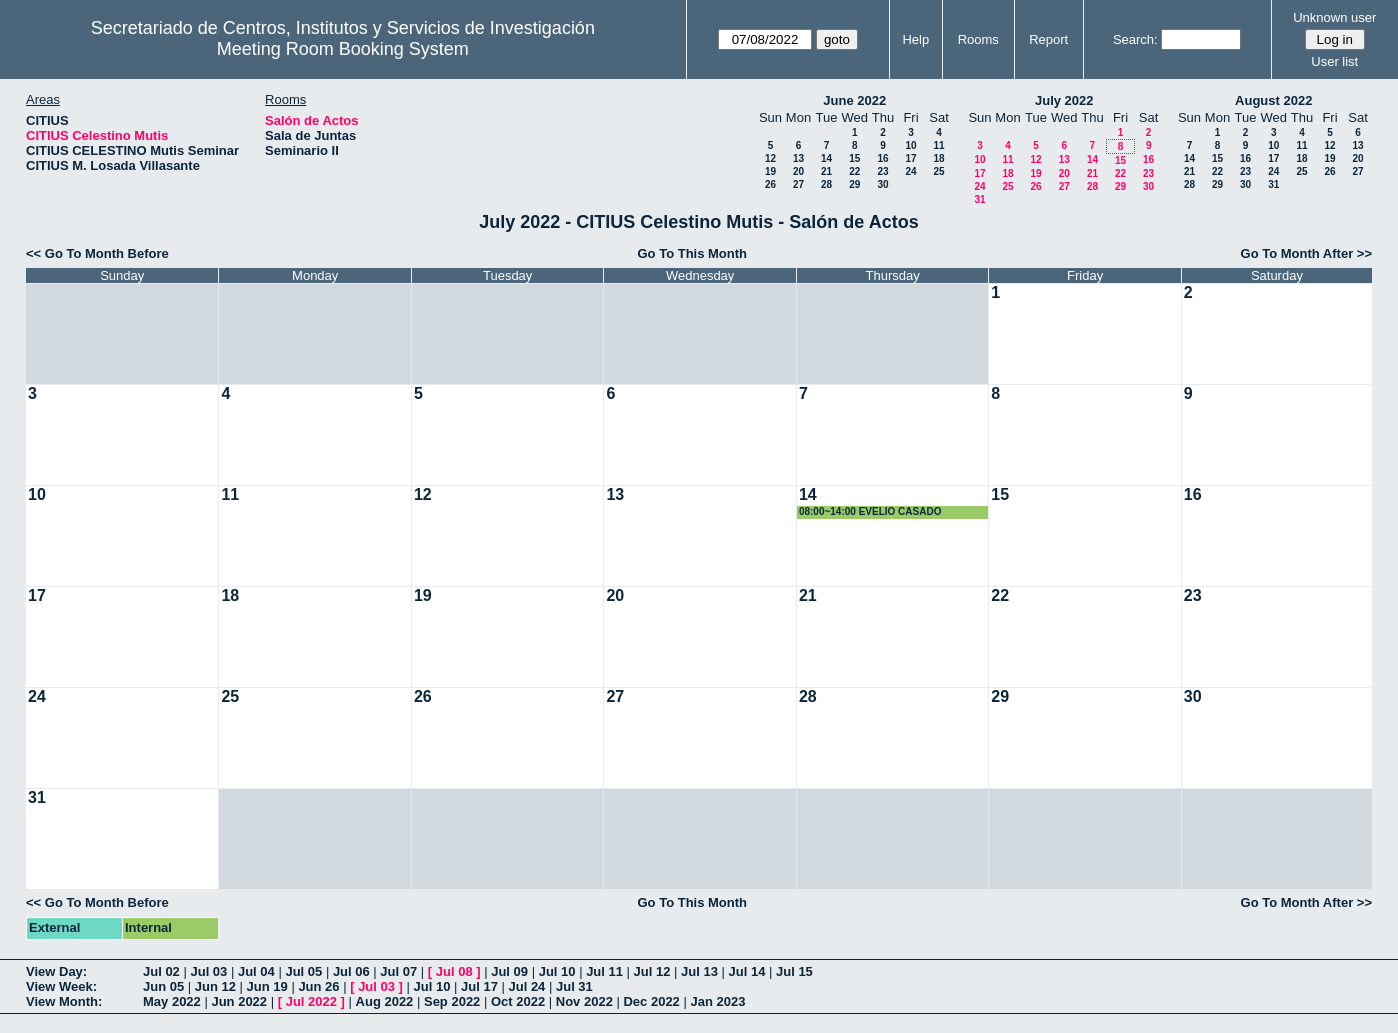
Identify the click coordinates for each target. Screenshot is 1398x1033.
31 (979, 199)
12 (770, 158)
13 (798, 158)
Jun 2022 (239, 1001)
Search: (1135, 39)
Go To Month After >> (1306, 253)
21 (826, 171)
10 (910, 145)
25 (938, 171)
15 (854, 158)
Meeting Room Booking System (343, 49)
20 (798, 171)
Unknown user (1334, 17)
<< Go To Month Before (97, 253)
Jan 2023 (717, 1001)
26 (770, 184)
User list (1334, 61)
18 (938, 158)
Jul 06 (351, 971)
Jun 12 (215, 986)
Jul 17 (479, 986)
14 (826, 158)
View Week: (61, 986)
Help (915, 39)
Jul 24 (527, 986)
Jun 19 (267, 986)
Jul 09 (509, 971)
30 (882, 184)
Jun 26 (318, 986)
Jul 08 (454, 971)
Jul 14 (747, 971)
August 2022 (1273, 100)
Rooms (978, 39)
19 (770, 171)
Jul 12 (652, 971)
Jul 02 (161, 971)
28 (826, 184)
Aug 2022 (385, 1001)
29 (854, 184)
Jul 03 (208, 971)
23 (882, 171)
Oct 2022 (518, 1001)
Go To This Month (693, 253)
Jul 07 (398, 971)
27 (798, 184)
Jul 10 (557, 971)
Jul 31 (574, 986)
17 (910, 158)
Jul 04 (256, 971)
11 (938, 145)
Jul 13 (699, 971)
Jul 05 (303, 971)
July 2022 (1064, 100)
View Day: (56, 971)
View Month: (64, 1001)
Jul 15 (794, 971)
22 (854, 171)
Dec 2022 (651, 1001)
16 (882, 158)
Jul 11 (604, 971)
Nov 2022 (584, 1001)
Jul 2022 (311, 1001)
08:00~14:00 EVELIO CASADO (870, 511)
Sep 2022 (452, 1001)
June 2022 (854, 100)
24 (910, 171)
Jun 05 (163, 986)
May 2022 (172, 1001)
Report (1048, 39)
